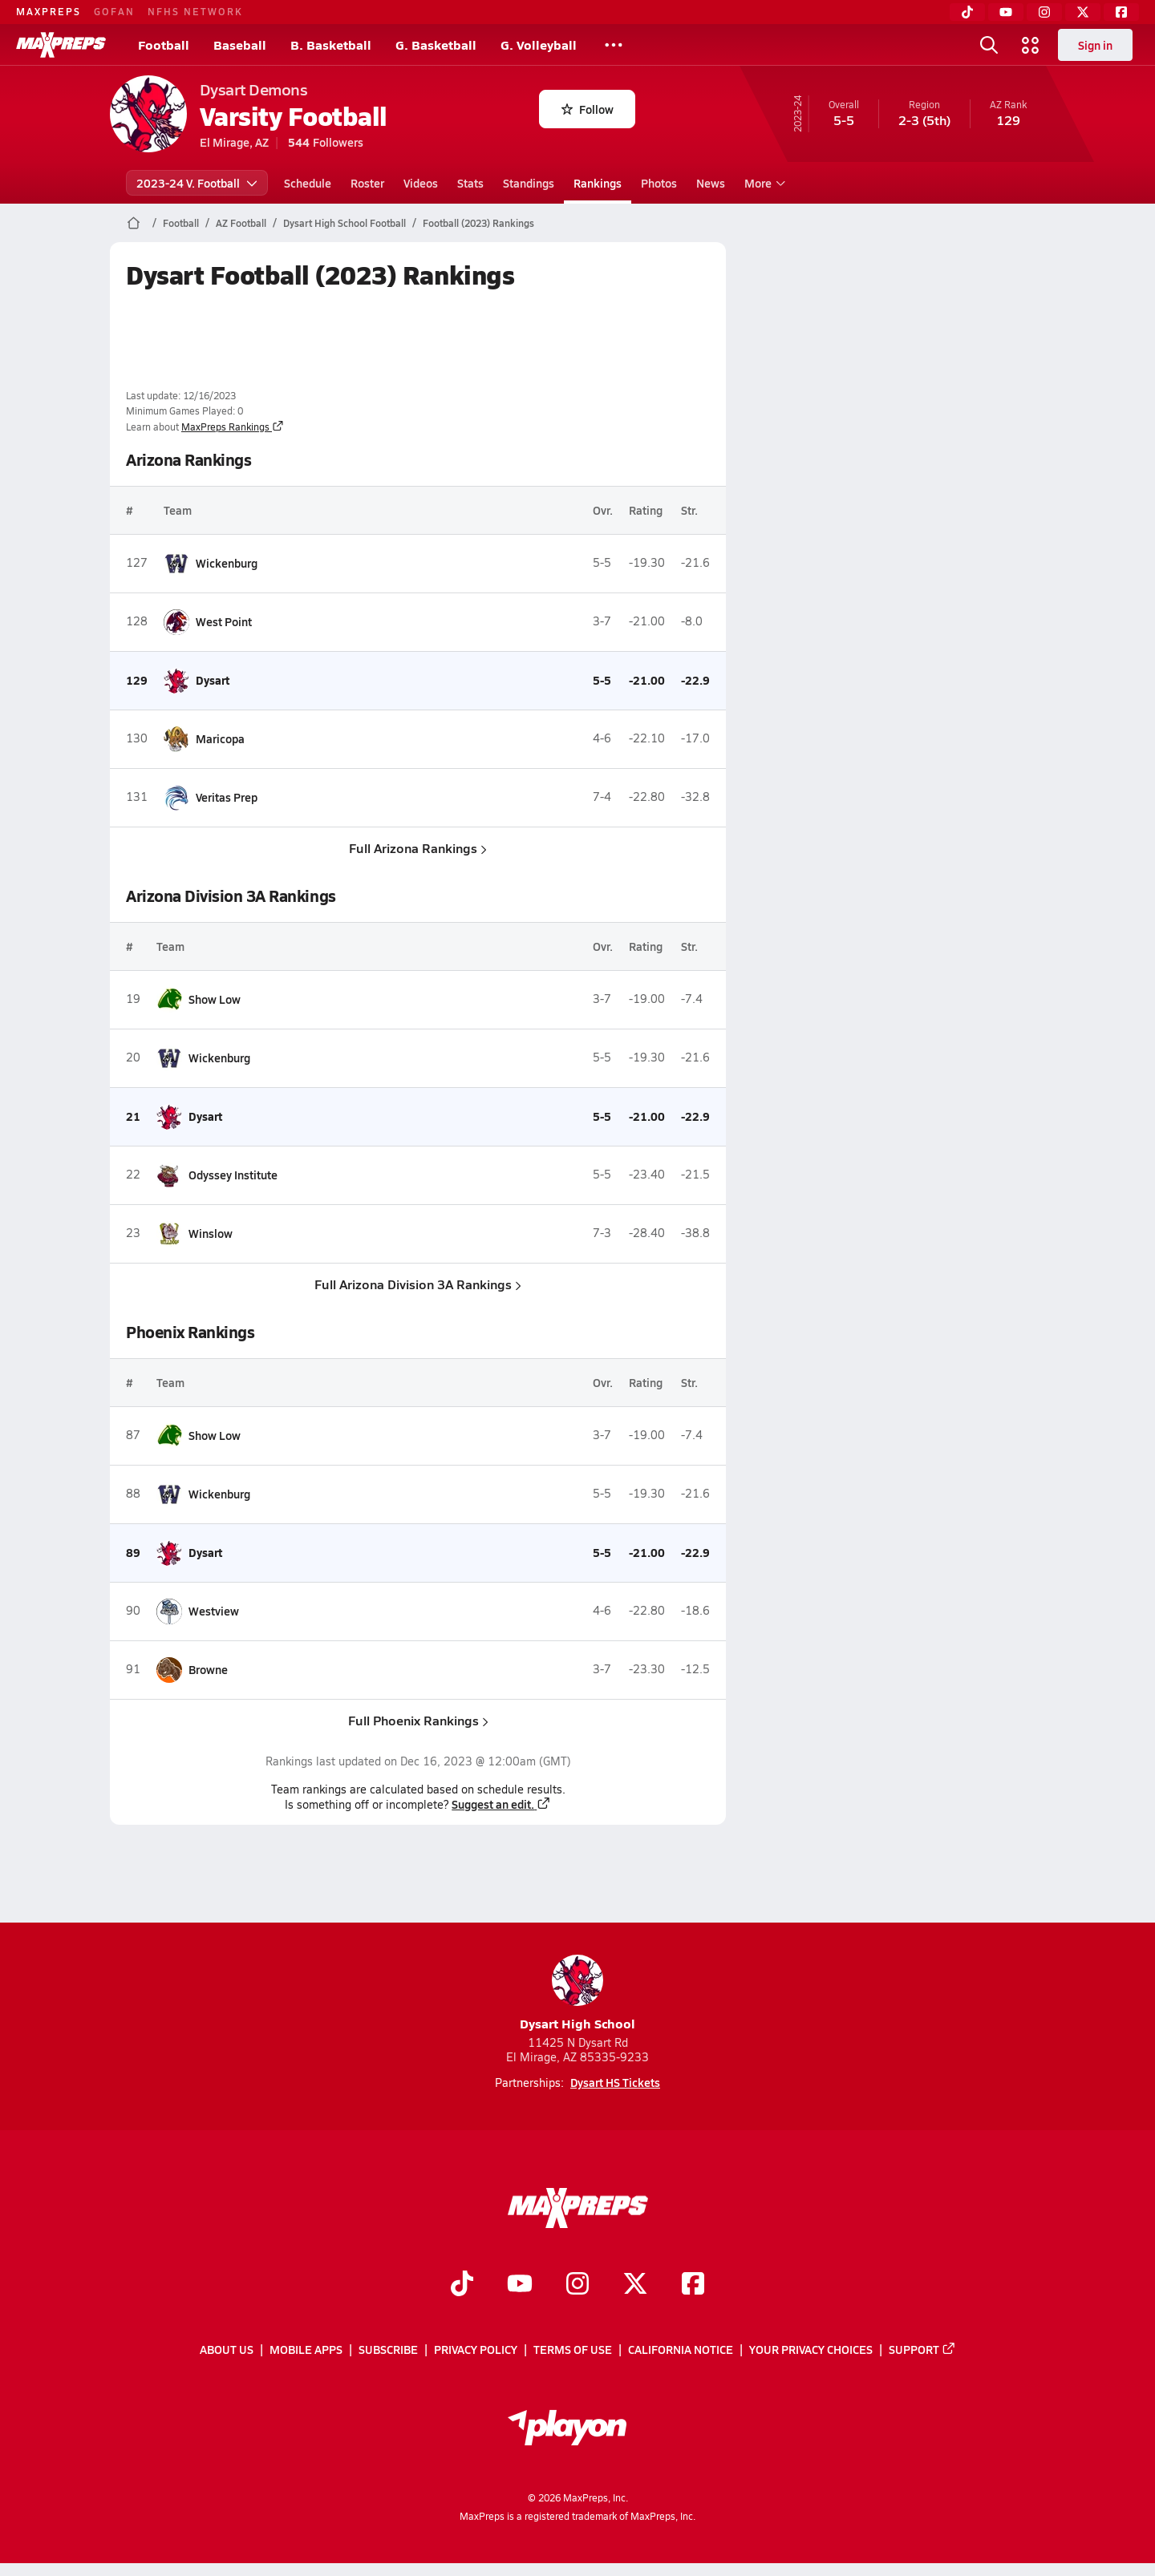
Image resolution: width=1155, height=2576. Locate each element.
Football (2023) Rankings (478, 222)
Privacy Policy (475, 2350)
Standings (528, 183)
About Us (226, 2350)
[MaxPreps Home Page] (133, 223)
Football (163, 44)
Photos (659, 183)
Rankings (597, 183)
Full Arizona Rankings (418, 848)
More (762, 183)
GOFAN (114, 11)
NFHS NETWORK (195, 11)
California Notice (680, 2350)
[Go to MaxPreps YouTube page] (520, 2285)
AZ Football (241, 222)
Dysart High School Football (344, 222)
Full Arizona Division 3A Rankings (417, 1284)
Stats (470, 183)
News (710, 183)
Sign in (1095, 45)
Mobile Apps (306, 2350)
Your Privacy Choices (811, 2350)
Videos (420, 183)
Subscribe (388, 2350)
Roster (367, 183)
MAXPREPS (48, 11)
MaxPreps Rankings (232, 426)
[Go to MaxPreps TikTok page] (462, 2285)
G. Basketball (435, 44)
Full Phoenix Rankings (417, 1720)
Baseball (239, 44)
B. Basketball (330, 44)
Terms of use (572, 2350)
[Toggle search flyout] (989, 45)
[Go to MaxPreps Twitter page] (635, 2285)
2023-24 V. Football (196, 183)
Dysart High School (577, 1993)
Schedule (307, 183)
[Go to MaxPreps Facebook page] (693, 2285)
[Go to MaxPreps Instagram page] (577, 2285)
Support (922, 2350)
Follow (587, 109)
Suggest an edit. (501, 1804)
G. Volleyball (538, 44)
